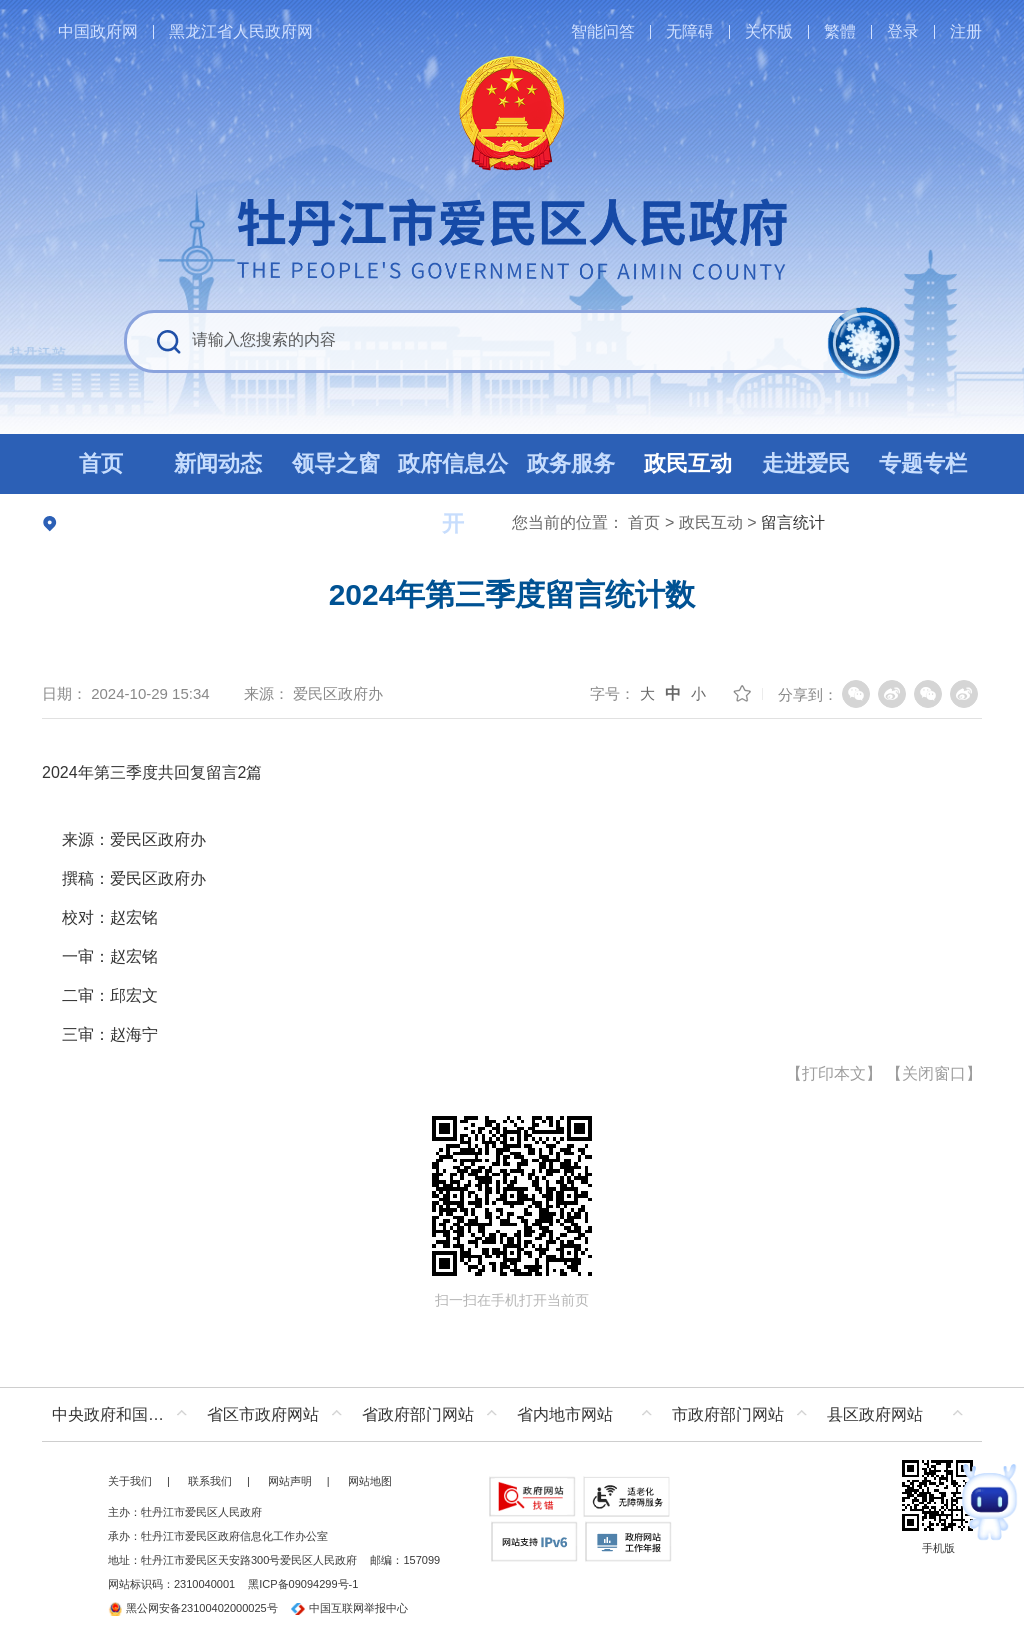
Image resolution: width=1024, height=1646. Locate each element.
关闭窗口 (934, 1073)
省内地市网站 (565, 1414)
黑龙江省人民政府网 (241, 31)
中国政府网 (98, 31)
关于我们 (130, 1481)
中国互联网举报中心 (349, 1608)
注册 (966, 31)
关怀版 (769, 31)
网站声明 (290, 1481)
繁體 (840, 31)
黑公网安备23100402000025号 (193, 1608)
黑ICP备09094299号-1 (303, 1584)
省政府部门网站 (418, 1414)
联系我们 (210, 1481)
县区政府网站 (875, 1414)
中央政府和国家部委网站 (124, 1414)
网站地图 (370, 1481)
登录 (903, 31)
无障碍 (690, 31)
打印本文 (834, 1073)
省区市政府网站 (263, 1414)
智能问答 (603, 31)
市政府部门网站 (728, 1414)
